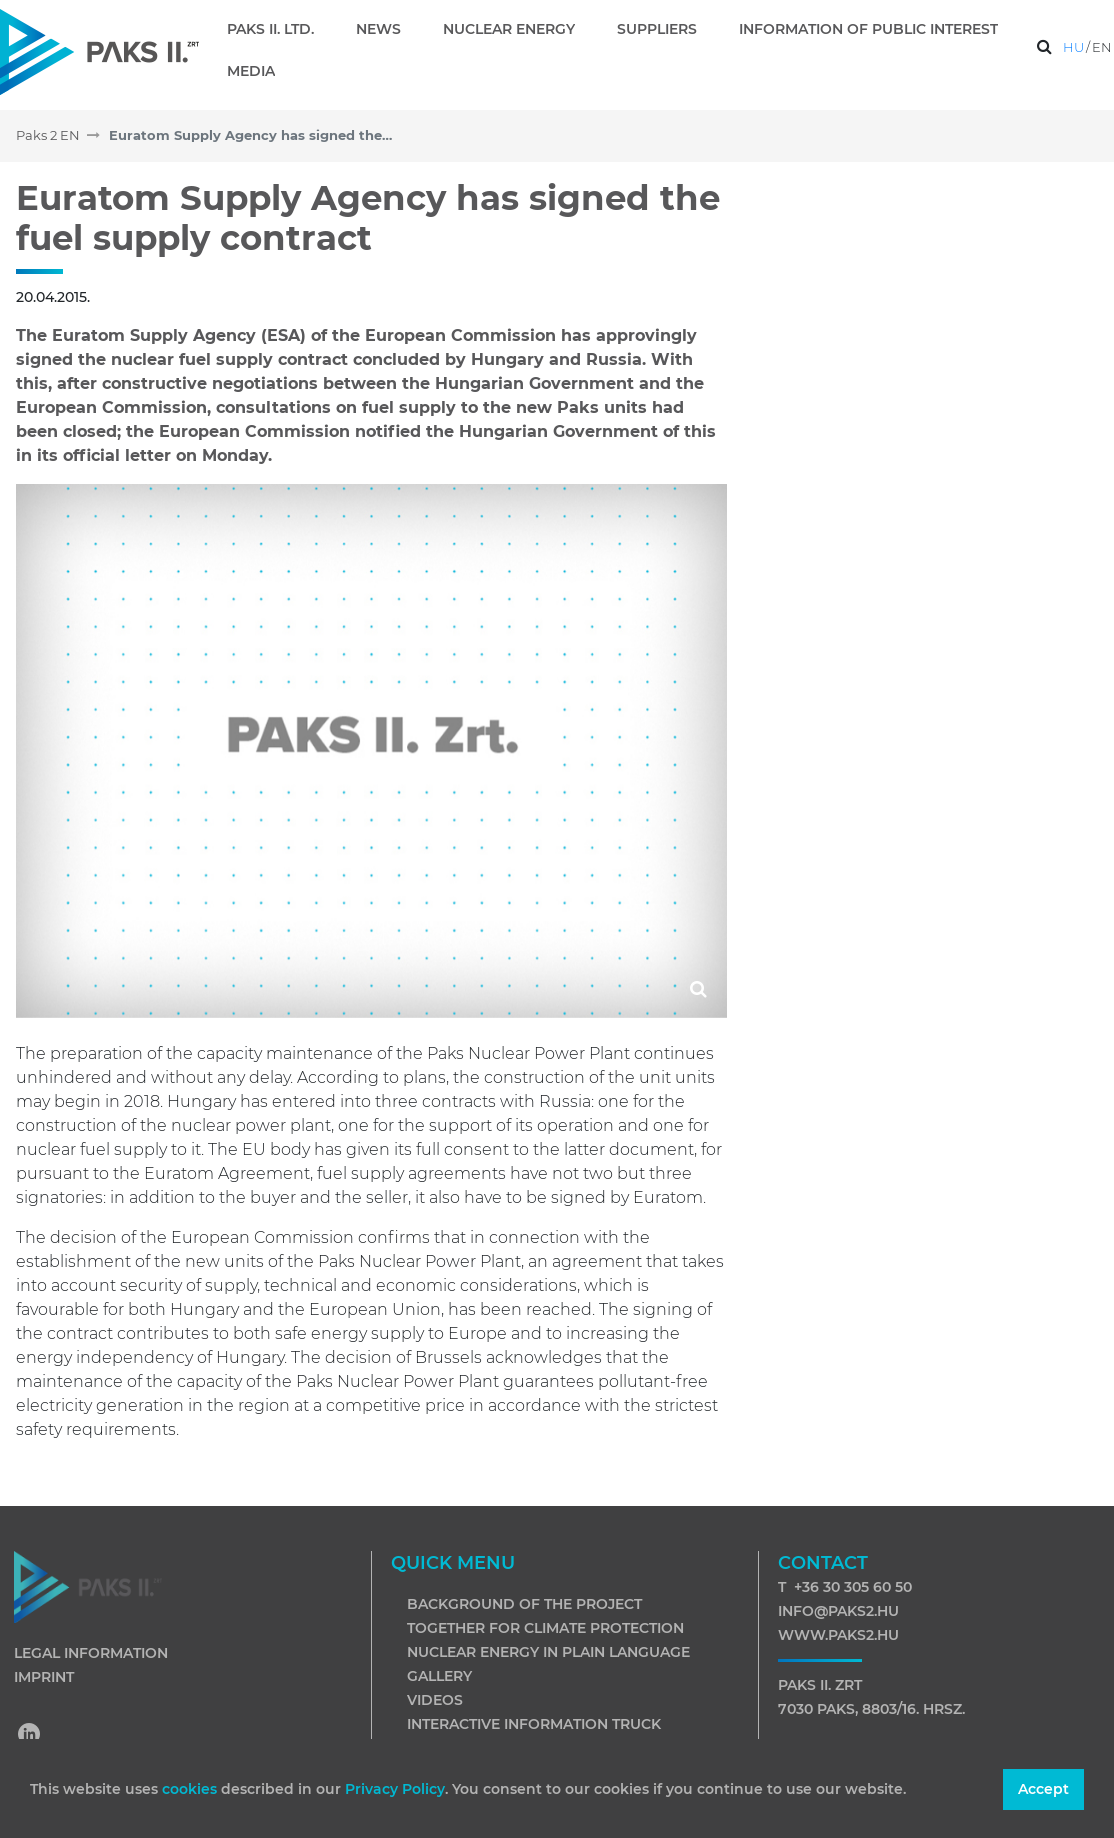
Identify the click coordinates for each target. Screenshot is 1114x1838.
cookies (191, 1789)
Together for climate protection (545, 1628)
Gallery (439, 1676)
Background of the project (524, 1604)
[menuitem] (278, 29)
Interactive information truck (534, 1724)
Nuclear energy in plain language (548, 1652)
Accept (1043, 1789)
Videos (435, 1700)
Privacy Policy (395, 1789)
